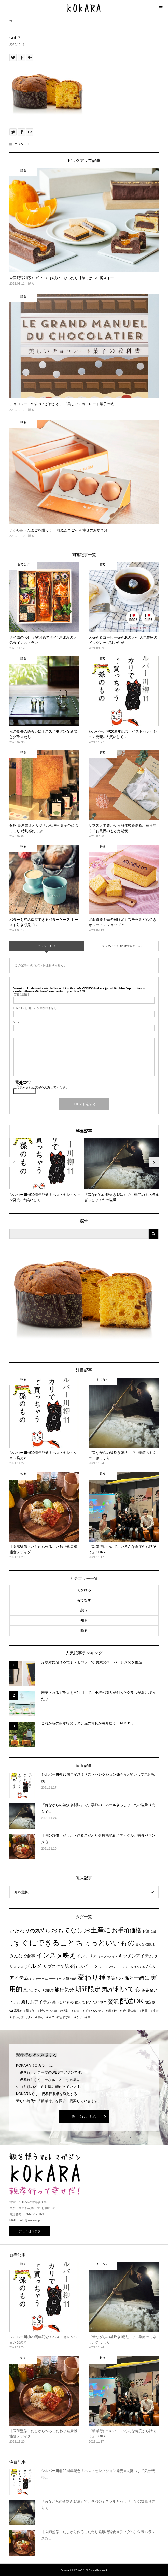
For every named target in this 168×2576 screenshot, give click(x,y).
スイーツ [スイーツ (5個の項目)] (88, 1966)
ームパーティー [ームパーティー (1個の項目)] (51, 1978)
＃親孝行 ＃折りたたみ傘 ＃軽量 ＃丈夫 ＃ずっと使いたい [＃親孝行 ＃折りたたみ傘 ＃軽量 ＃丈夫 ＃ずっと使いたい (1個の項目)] (63, 2010)
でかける (84, 1590)
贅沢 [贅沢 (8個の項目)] (113, 2001)
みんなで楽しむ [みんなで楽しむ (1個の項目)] (146, 1944)
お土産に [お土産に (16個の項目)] (97, 1930)
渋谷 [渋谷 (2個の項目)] (145, 1990)
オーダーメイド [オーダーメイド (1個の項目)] (108, 1956)
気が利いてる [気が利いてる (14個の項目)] (121, 1989)
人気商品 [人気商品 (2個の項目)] (69, 1978)
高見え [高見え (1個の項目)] (18, 2010)
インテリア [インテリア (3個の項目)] (87, 1956)
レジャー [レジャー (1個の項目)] (35, 1978)
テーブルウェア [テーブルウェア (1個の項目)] (109, 1966)
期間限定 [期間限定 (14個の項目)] (88, 1989)
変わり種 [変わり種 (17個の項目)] (92, 1977)
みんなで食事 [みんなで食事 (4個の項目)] (22, 1956)
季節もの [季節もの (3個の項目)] (115, 1978)
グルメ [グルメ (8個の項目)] (33, 1966)
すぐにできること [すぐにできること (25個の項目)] (44, 1942)
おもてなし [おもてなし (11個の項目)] (67, 1930)
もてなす (84, 1600)
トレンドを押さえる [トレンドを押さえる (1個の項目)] (132, 1966)
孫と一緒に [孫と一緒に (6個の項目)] (136, 1978)
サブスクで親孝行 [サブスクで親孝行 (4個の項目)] (60, 1966)
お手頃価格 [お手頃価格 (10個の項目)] (126, 1930)
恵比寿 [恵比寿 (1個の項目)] (49, 1990)
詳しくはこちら (84, 2117)
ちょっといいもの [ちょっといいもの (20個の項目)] (105, 1943)
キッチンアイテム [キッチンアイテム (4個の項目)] (136, 1956)
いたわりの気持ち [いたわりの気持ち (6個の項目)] (29, 1930)
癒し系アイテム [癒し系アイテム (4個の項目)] (36, 2002)
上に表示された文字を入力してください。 (42, 1087)
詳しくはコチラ (29, 2231)
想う (84, 1610)
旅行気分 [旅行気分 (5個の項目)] (64, 1989)
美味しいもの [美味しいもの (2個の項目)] (63, 2002)
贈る (84, 1631)
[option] (46, 1170)
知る (84, 1620)
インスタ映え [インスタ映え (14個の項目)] (56, 1955)
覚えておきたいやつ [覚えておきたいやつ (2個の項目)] (91, 2002)
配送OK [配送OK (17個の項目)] (132, 2001)
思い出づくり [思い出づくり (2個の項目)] (34, 1990)
